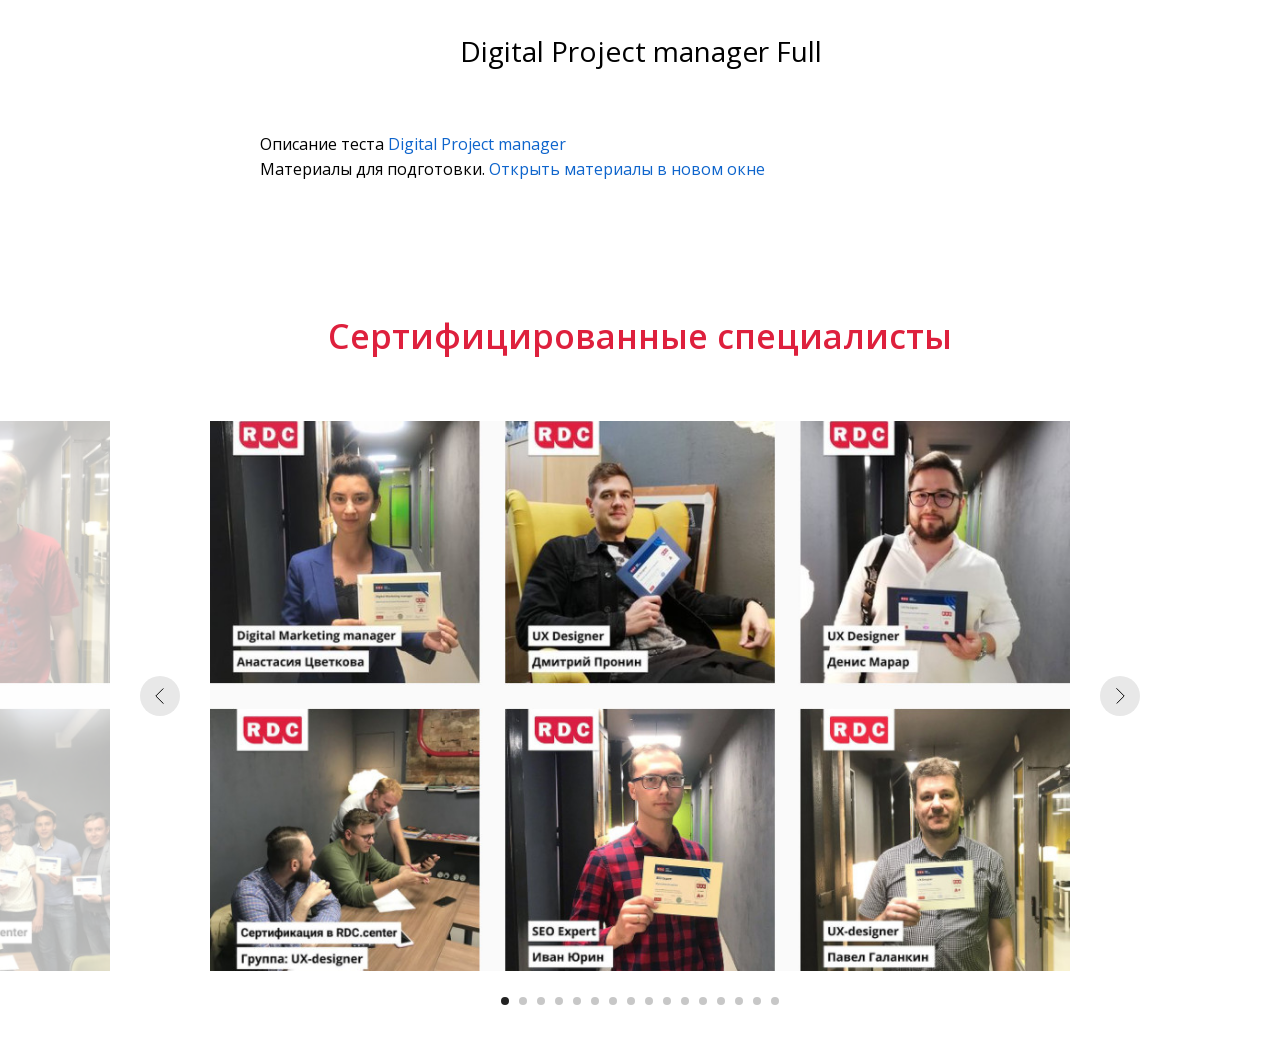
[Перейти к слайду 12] (703, 1001)
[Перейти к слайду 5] (577, 1001)
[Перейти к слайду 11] (685, 1001)
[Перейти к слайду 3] (541, 1001)
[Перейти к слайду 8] (631, 1001)
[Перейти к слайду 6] (595, 1001)
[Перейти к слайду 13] (721, 1001)
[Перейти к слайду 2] (523, 1001)
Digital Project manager (477, 144)
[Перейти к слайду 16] (775, 1001)
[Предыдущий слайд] (160, 696)
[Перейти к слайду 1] (505, 1001)
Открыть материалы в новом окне (627, 169)
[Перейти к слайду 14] (739, 1001)
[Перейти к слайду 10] (667, 1001)
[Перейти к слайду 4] (559, 1001)
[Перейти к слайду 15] (757, 1001)
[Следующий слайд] (1120, 696)
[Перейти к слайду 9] (649, 1001)
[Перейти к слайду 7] (613, 1001)
